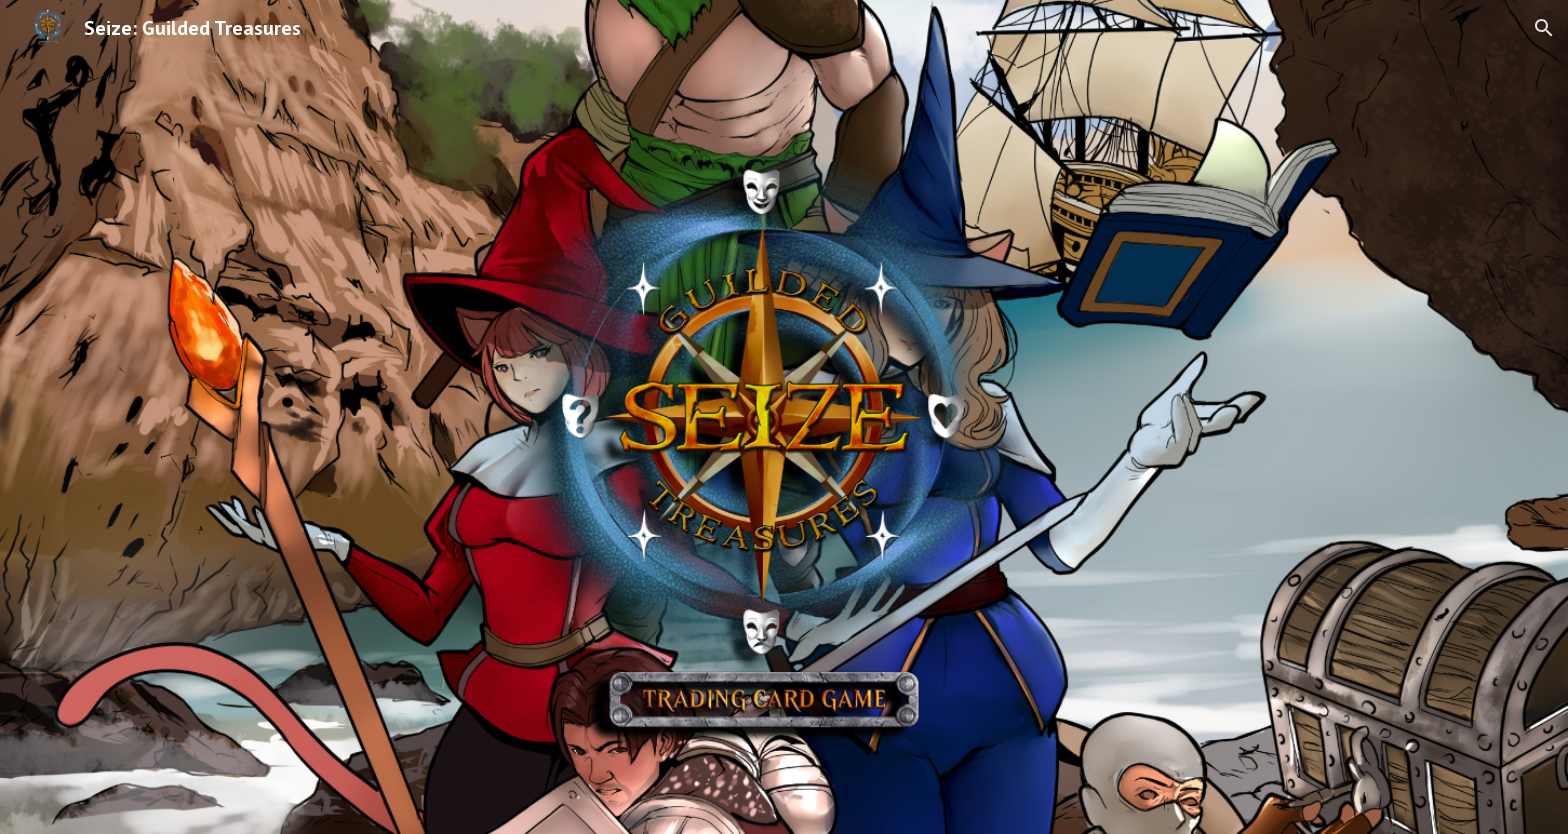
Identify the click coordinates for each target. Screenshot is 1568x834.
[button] (1544, 28)
